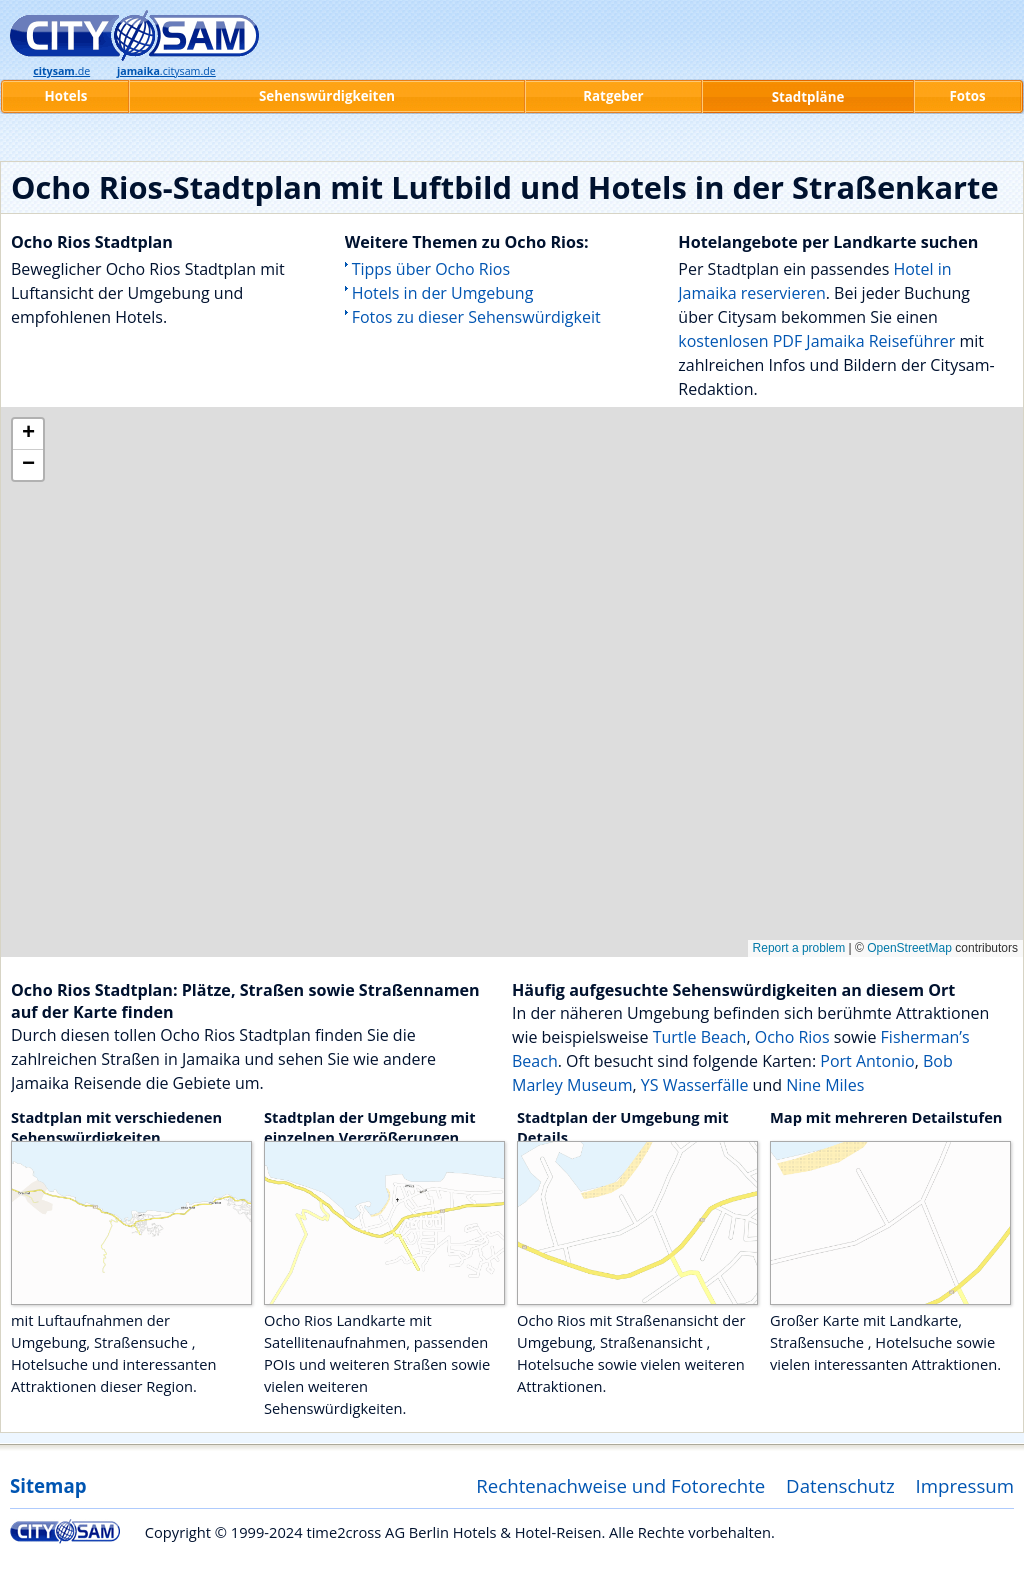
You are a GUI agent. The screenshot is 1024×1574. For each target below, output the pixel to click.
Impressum (965, 1485)
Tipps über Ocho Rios (431, 269)
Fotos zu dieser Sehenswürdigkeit (476, 317)
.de (61, 71)
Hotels (66, 96)
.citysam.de (166, 71)
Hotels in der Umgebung (443, 293)
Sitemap (48, 1485)
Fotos (967, 96)
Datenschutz (840, 1485)
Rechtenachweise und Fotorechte (620, 1485)
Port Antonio (867, 1061)
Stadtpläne (808, 97)
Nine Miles (825, 1085)
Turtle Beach (700, 1037)
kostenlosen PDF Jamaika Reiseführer (816, 341)
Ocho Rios (792, 1037)
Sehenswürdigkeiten (327, 96)
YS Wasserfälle (695, 1085)
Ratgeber (613, 96)
